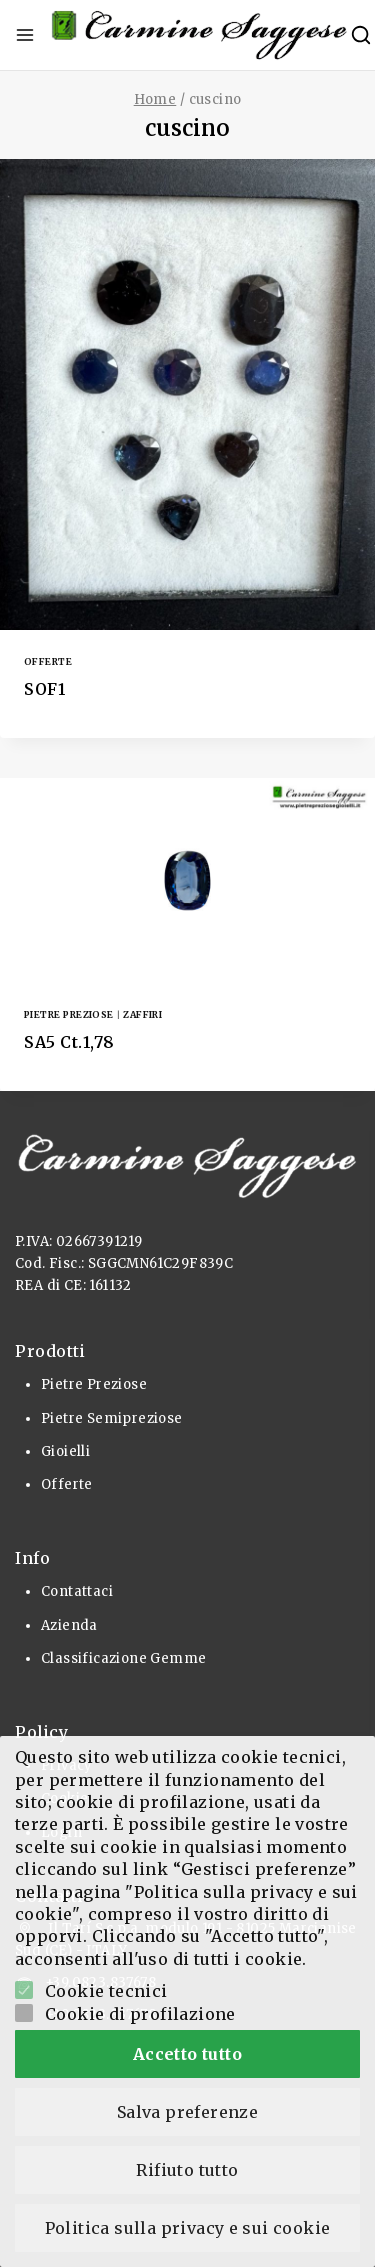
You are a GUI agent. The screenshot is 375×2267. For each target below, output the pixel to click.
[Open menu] (25, 35)
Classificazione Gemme (123, 1658)
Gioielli (65, 1451)
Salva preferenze (187, 2112)
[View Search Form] (361, 35)
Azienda (69, 1625)
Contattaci (77, 1591)
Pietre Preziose (69, 1014)
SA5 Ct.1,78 (69, 1042)
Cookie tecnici (106, 1991)
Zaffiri (142, 1014)
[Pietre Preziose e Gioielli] (200, 35)
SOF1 (44, 689)
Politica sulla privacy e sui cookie (188, 2228)
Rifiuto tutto (187, 2170)
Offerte (48, 661)
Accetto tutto (187, 2054)
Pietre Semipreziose (112, 1418)
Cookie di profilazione (140, 2014)
